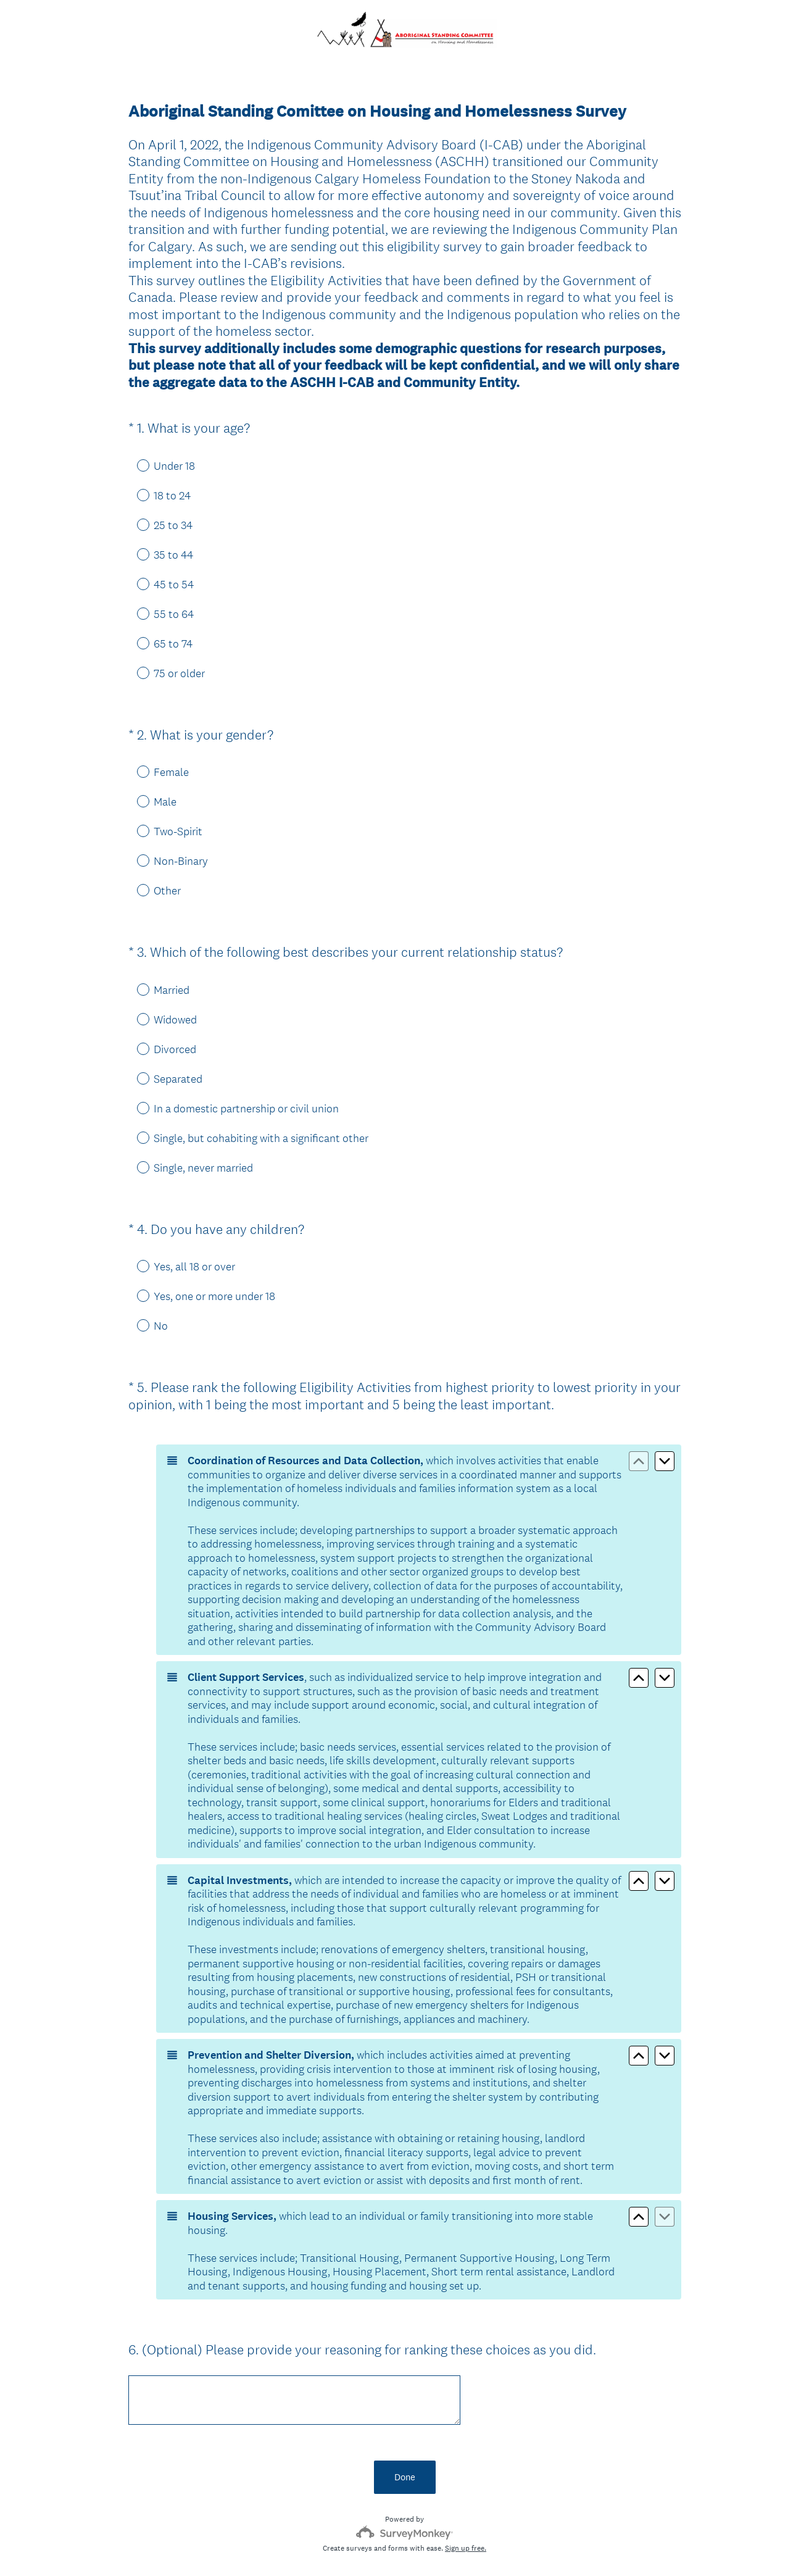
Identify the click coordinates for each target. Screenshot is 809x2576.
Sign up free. (465, 2485)
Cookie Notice (421, 2546)
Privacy (377, 2546)
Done (404, 2414)
